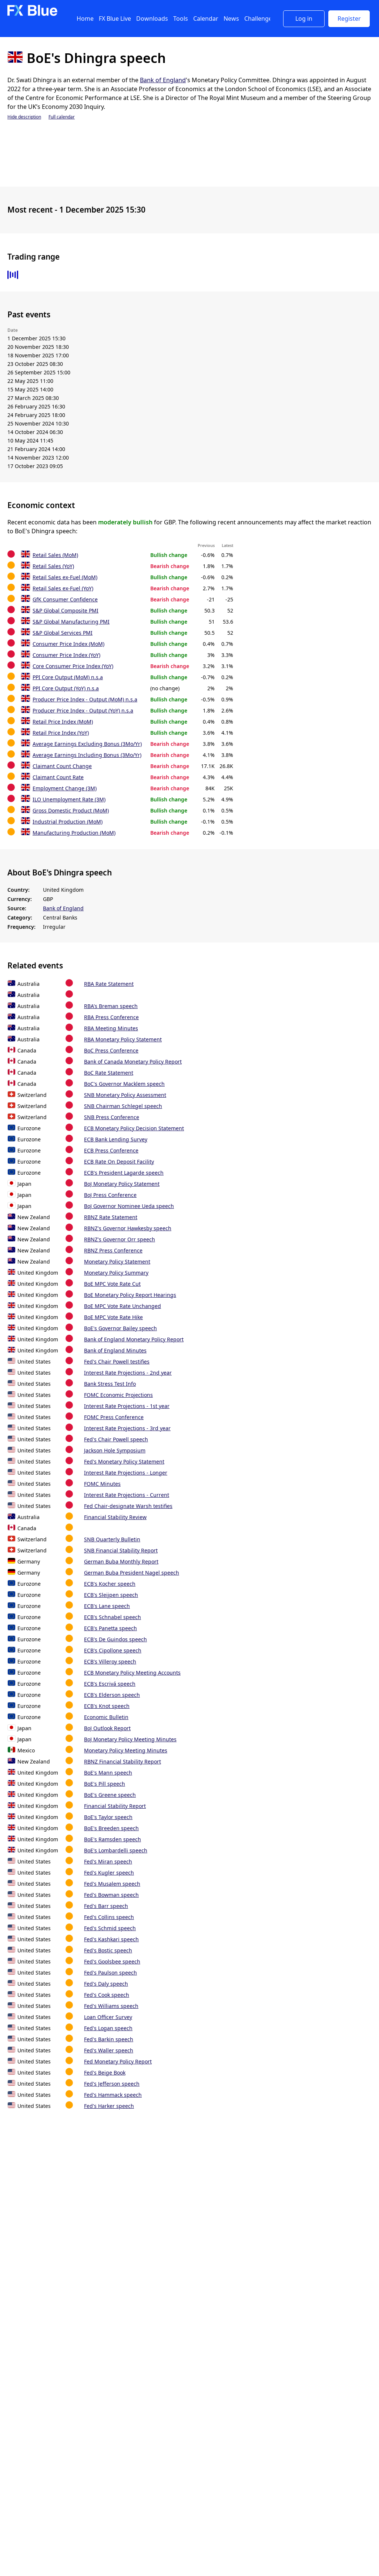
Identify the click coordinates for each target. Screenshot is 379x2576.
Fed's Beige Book (104, 2072)
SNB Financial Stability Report (121, 1550)
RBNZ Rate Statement (110, 1217)
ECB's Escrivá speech (109, 1683)
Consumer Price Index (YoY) (66, 654)
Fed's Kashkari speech (111, 1939)
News (231, 18)
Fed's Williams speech (111, 2005)
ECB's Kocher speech (109, 1583)
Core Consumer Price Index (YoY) (73, 666)
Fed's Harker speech (109, 2105)
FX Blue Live (115, 18)
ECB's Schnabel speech (112, 1617)
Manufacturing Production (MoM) (74, 832)
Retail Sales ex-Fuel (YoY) (63, 588)
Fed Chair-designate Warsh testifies (128, 1505)
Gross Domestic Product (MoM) (71, 810)
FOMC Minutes (102, 1483)
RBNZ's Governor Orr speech (119, 1239)
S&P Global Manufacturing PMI (71, 621)
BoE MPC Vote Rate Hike (113, 1317)
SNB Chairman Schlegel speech (123, 1106)
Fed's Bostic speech (108, 1950)
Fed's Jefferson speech (112, 2083)
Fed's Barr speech (106, 1905)
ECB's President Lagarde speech (124, 1172)
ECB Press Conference (111, 1150)
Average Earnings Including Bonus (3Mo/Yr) (87, 754)
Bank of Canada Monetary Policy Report (133, 1061)
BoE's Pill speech (104, 1783)
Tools (180, 18)
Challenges (259, 18)
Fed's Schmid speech (110, 1928)
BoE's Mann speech (108, 1772)
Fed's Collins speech (109, 1917)
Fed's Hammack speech (113, 2094)
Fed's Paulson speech (110, 1972)
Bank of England (163, 80)
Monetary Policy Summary (116, 1272)
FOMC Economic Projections (118, 1394)
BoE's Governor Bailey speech (120, 1328)
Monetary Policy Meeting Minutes (125, 1750)
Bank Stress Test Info (110, 1383)
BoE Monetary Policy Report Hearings (130, 1294)
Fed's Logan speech (108, 2028)
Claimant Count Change (62, 766)
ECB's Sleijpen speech (111, 1594)
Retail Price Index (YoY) (61, 732)
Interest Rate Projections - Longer (125, 1472)
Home (85, 18)
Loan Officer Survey (108, 2017)
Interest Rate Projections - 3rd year (127, 1428)
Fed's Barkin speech (108, 2039)
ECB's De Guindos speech (115, 1639)
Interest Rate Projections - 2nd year (128, 1372)
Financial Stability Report (115, 1805)
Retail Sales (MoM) (55, 554)
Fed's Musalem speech (112, 1883)
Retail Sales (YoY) (53, 566)
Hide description (24, 117)
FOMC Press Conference (114, 1417)
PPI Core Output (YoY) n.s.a (66, 688)
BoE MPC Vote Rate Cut (112, 1283)
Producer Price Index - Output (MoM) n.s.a (85, 699)
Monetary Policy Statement (117, 1261)
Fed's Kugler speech (109, 1872)
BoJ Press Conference (110, 1194)
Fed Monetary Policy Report (118, 2061)
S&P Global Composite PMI (65, 610)
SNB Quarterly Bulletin (112, 1539)
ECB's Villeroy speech (110, 1661)
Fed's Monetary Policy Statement (124, 1461)
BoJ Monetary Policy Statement (122, 1183)
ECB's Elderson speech (112, 1694)
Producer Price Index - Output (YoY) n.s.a (83, 710)
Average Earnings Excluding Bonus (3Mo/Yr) (87, 743)
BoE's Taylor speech (108, 1817)
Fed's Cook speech (106, 1994)
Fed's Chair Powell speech (116, 1439)
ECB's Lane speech (107, 1605)
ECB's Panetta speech (110, 1628)
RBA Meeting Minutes (111, 1028)
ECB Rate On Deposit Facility (119, 1161)
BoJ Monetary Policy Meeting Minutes (130, 1739)
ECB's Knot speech (107, 1705)
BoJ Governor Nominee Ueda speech (129, 1205)
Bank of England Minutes (115, 1350)
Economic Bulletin (106, 1717)
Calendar (205, 18)
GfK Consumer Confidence (65, 599)
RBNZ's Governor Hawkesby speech (127, 1228)
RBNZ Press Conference (113, 1250)
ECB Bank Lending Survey (115, 1139)
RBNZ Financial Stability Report (122, 1761)
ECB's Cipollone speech (112, 1650)
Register (349, 18)
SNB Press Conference (111, 1117)
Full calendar (61, 117)
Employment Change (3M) (65, 788)
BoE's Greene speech (110, 1794)
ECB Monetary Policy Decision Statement (134, 1128)
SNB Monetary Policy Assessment (125, 1094)
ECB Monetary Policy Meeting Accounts (132, 1672)
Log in (303, 18)
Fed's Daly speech (106, 1983)
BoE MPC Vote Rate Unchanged (122, 1305)
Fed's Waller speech (108, 2050)
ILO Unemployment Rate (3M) (69, 799)
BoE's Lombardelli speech (115, 1850)
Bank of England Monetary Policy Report (134, 1339)
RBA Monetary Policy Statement (123, 1039)
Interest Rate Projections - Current (126, 1494)
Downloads (152, 18)
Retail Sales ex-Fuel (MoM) (65, 577)
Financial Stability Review (115, 1517)
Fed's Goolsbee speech (112, 1961)
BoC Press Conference (111, 1050)
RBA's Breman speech (111, 1006)
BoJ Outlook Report (107, 1728)
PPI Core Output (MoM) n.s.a (68, 677)
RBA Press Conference (111, 1017)
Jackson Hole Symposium (114, 1450)
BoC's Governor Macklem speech (124, 1083)
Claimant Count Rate (58, 777)
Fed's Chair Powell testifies (117, 1361)
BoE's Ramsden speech (112, 1839)
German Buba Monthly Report (121, 1561)
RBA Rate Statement (109, 983)
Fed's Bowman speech (111, 1894)
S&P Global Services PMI (63, 632)
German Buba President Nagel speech (131, 1572)
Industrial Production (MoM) (68, 821)
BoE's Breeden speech (111, 1828)
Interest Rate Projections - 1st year (127, 1405)
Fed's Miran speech (108, 1861)
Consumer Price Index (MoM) (68, 643)
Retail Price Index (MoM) (63, 721)
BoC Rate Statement (108, 1072)
